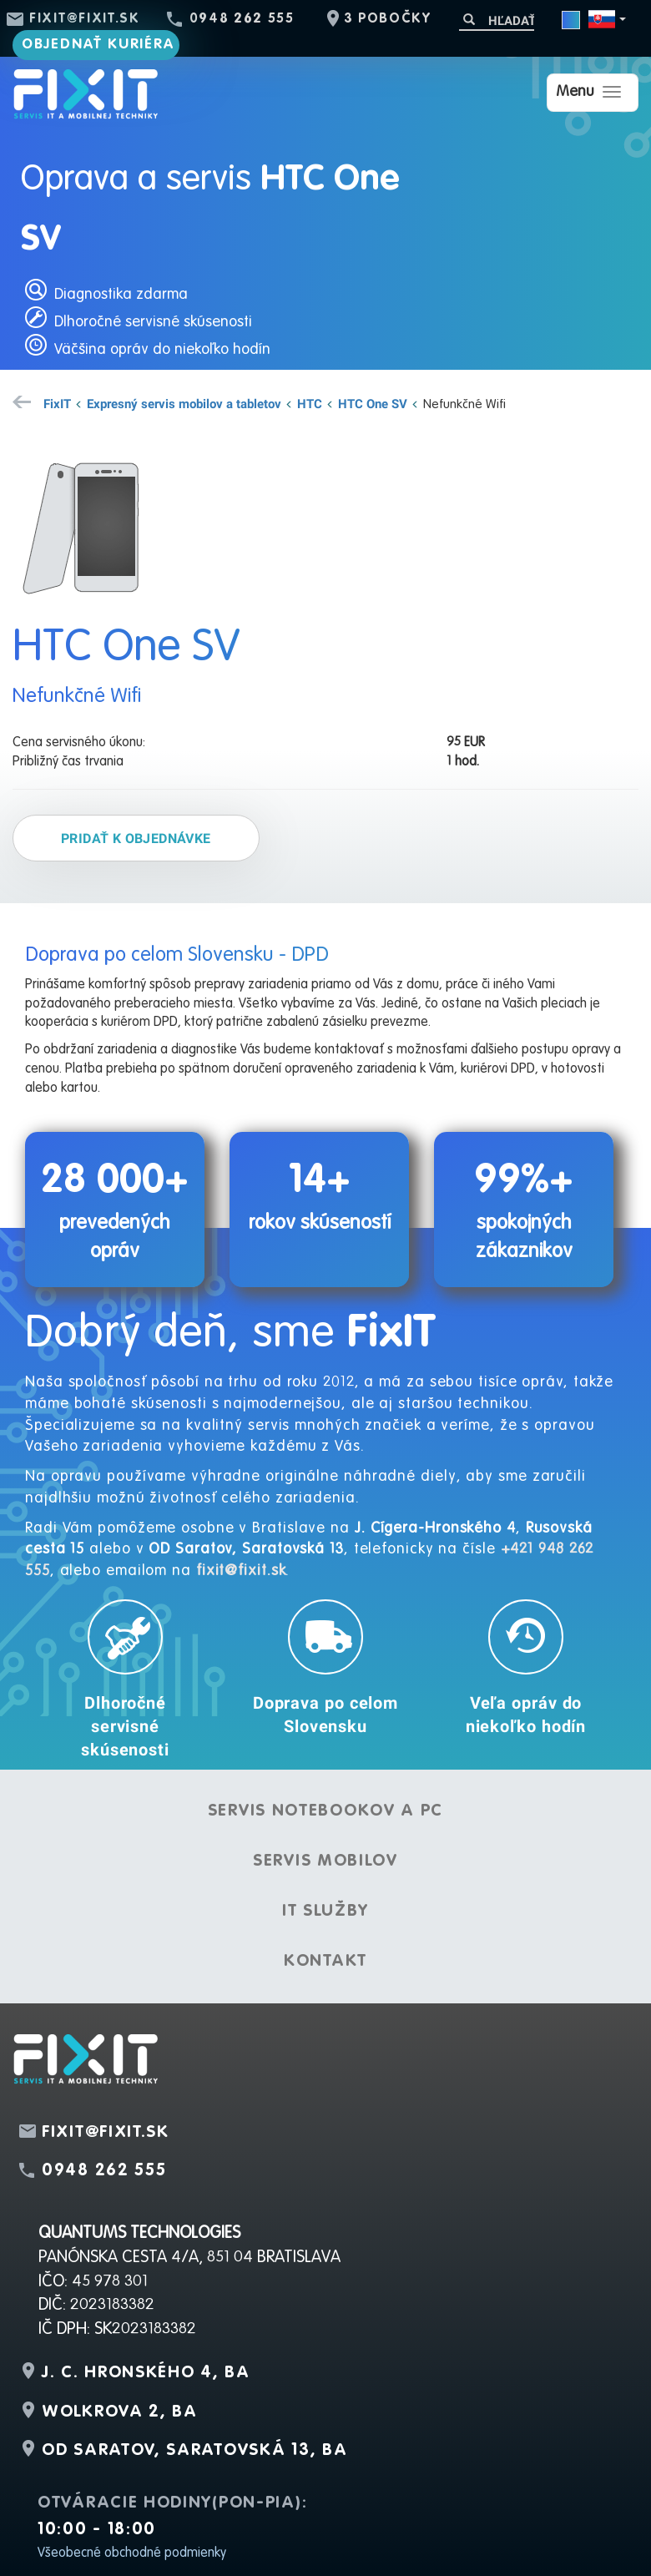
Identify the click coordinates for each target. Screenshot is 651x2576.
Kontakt (325, 1961)
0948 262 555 (242, 19)
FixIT (57, 403)
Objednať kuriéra (98, 45)
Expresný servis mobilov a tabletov (184, 403)
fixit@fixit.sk (84, 19)
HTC (309, 403)
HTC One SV (372, 403)
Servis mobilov (325, 1861)
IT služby (325, 1911)
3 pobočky (387, 19)
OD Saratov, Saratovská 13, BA (194, 2450)
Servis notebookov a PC (325, 1811)
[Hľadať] (496, 20)
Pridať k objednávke (136, 838)
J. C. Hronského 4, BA (146, 2373)
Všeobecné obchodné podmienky (132, 2553)
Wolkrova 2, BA (120, 2412)
